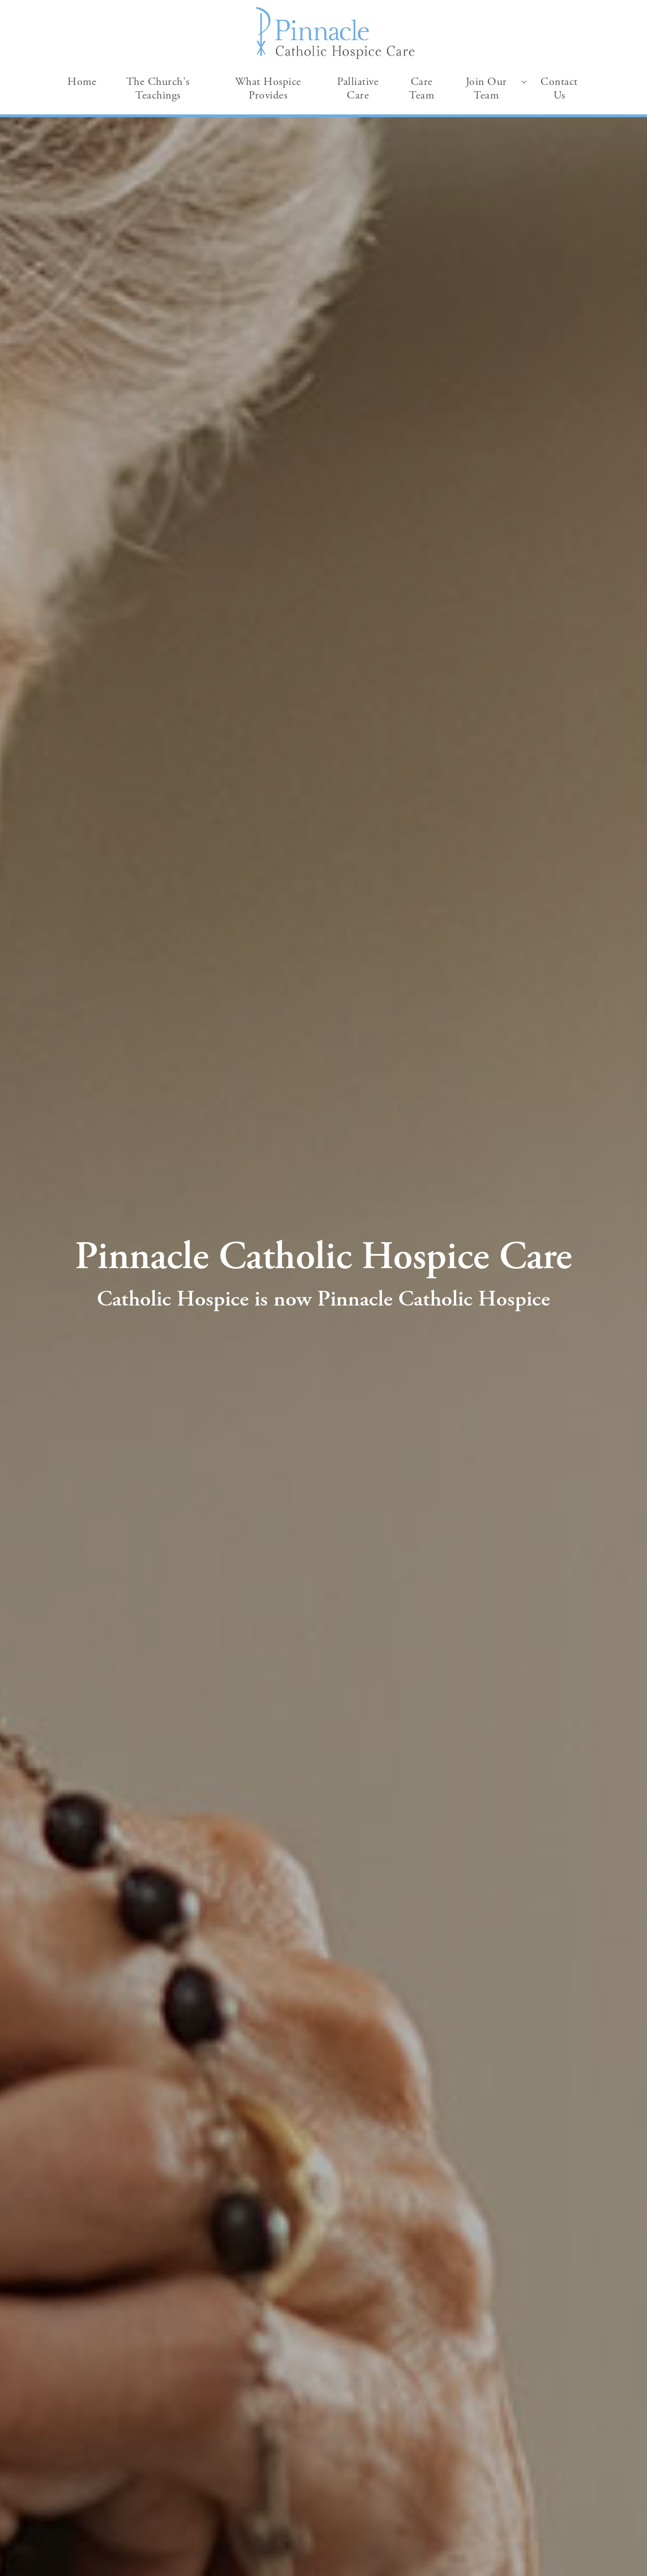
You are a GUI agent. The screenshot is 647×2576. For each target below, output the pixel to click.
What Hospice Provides (268, 89)
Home (81, 82)
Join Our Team (486, 89)
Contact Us (559, 89)
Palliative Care (357, 89)
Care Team (421, 89)
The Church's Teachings (158, 89)
